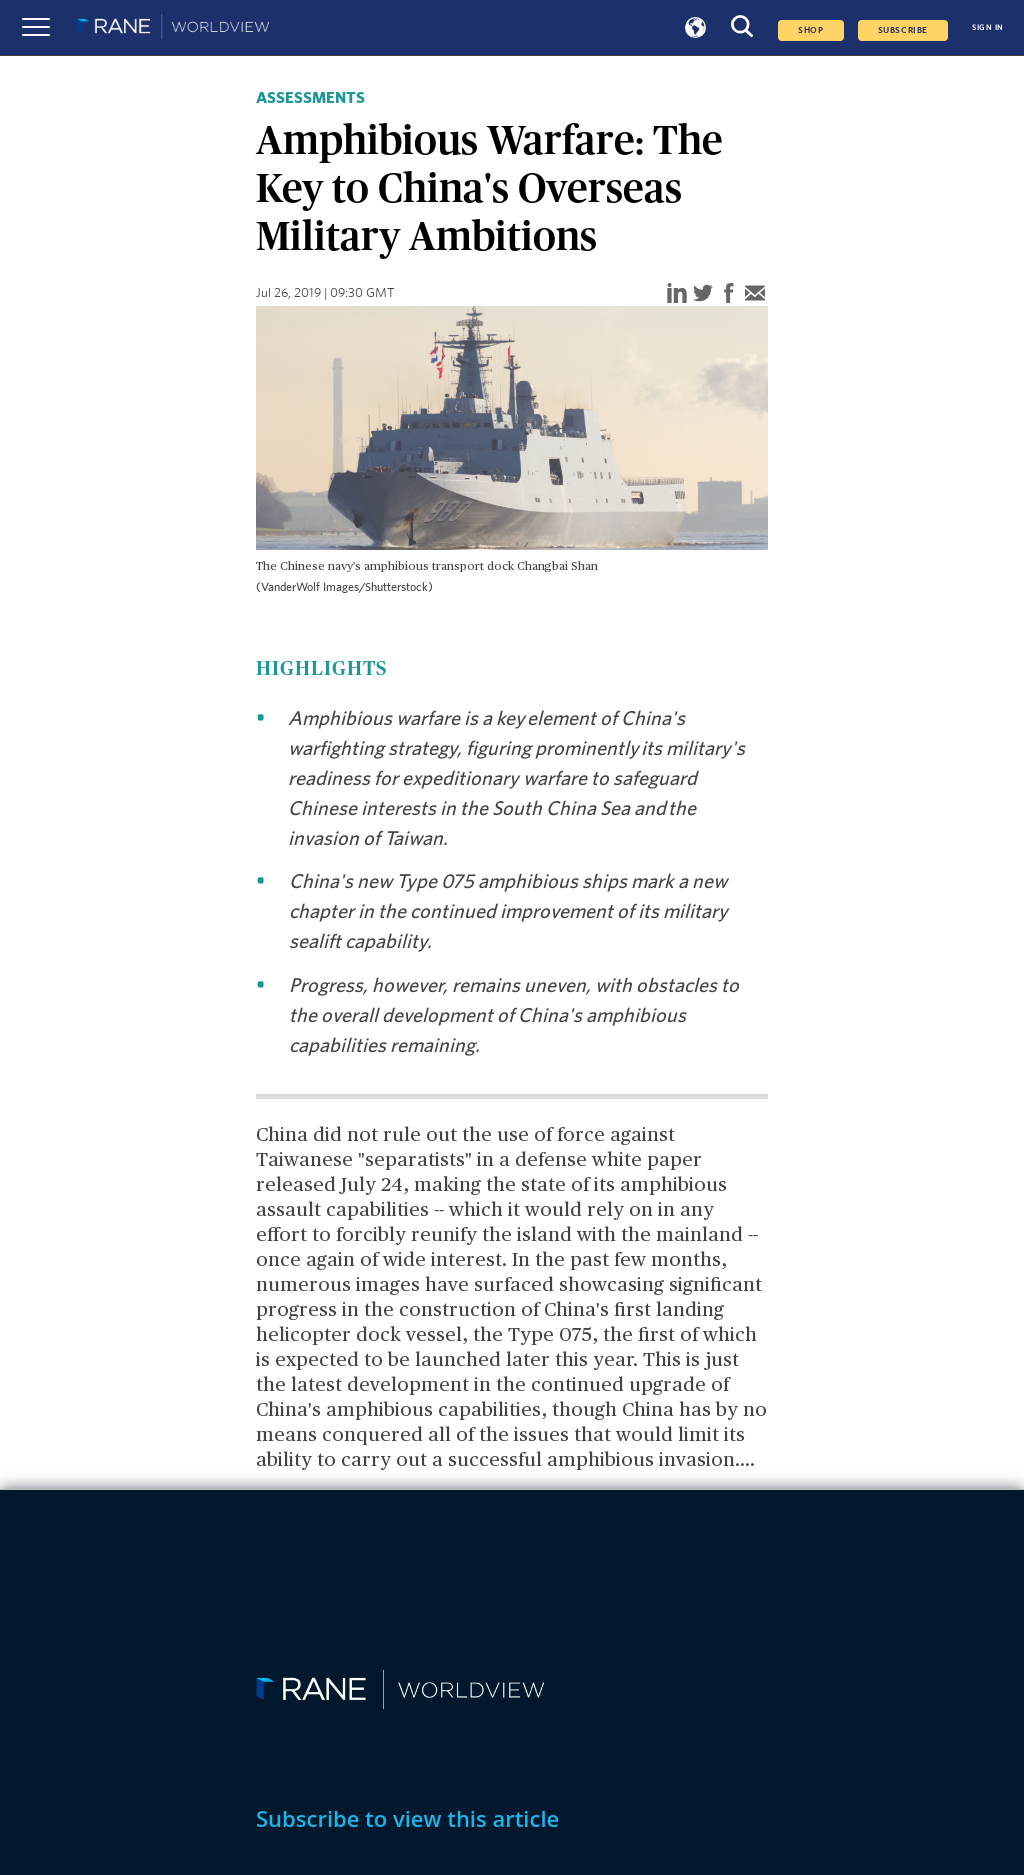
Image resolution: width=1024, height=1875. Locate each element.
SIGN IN (988, 27)
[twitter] (703, 294)
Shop (810, 30)
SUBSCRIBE (903, 30)
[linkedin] (677, 294)
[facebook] (729, 294)
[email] (755, 294)
